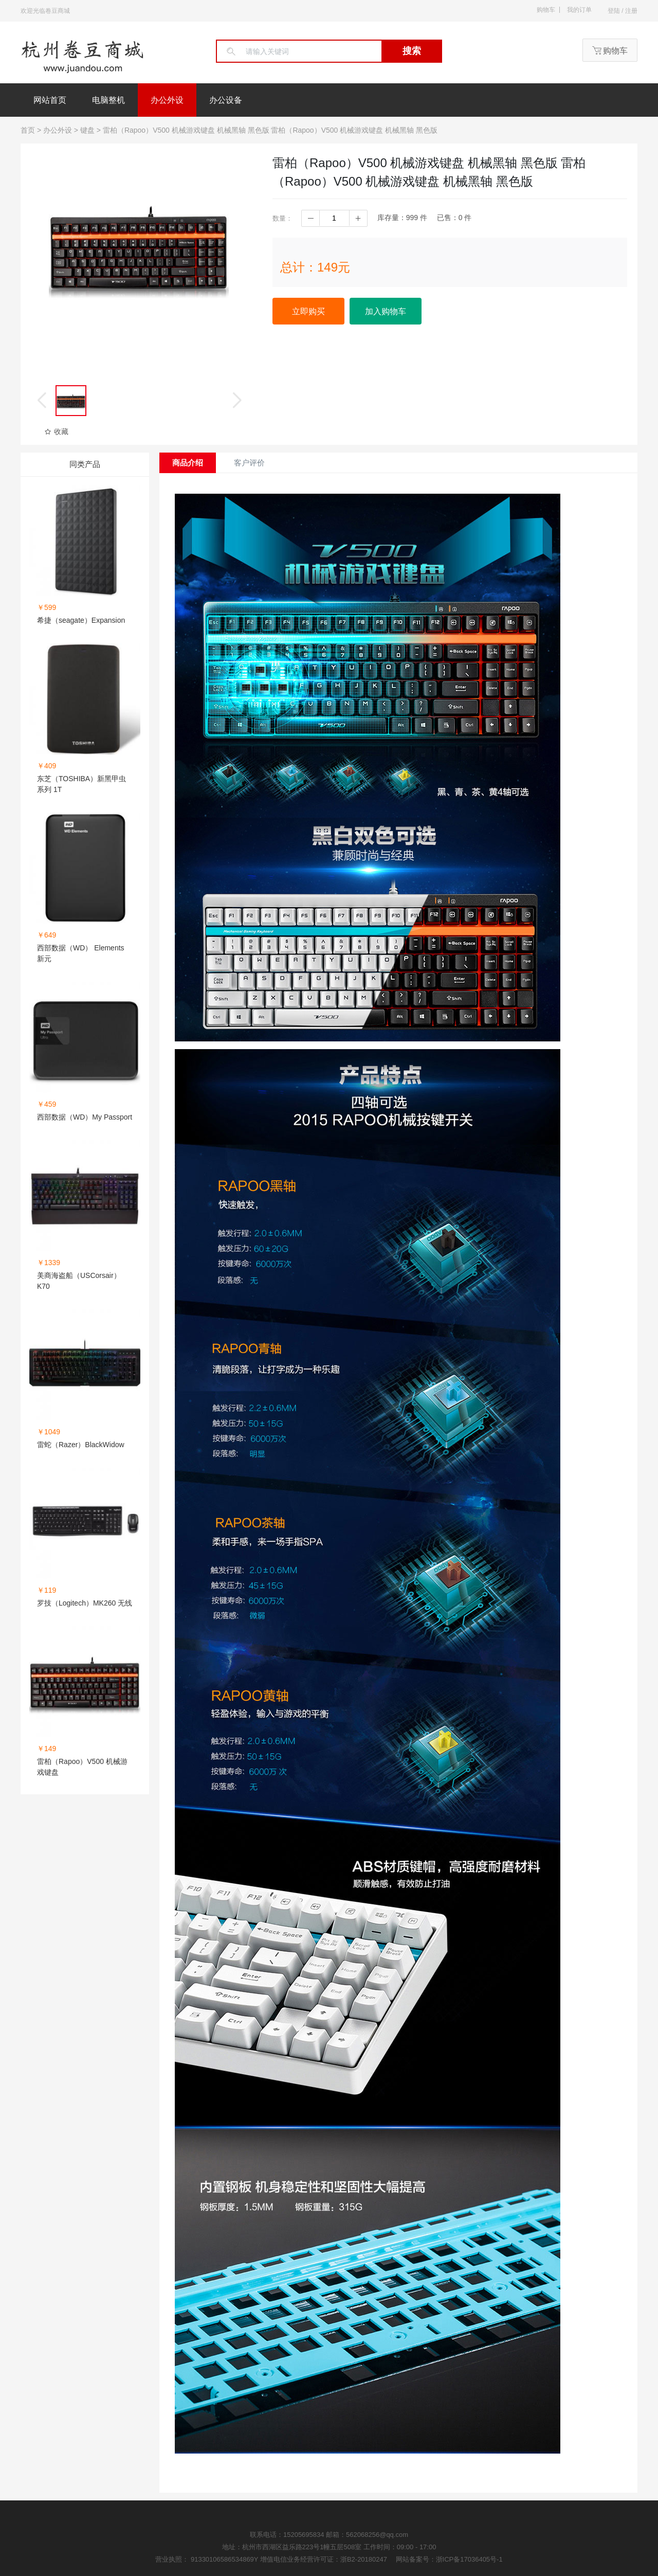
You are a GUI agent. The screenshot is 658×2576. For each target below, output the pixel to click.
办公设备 (225, 100)
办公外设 (167, 100)
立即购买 (308, 311)
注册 (631, 10)
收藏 (56, 431)
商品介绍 (187, 462)
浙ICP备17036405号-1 (469, 2559)
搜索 (412, 51)
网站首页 (49, 100)
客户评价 (249, 462)
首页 (28, 130)
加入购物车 (385, 311)
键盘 (87, 130)
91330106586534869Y (225, 2559)
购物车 (546, 10)
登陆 (614, 10)
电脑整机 (108, 100)
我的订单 (579, 10)
